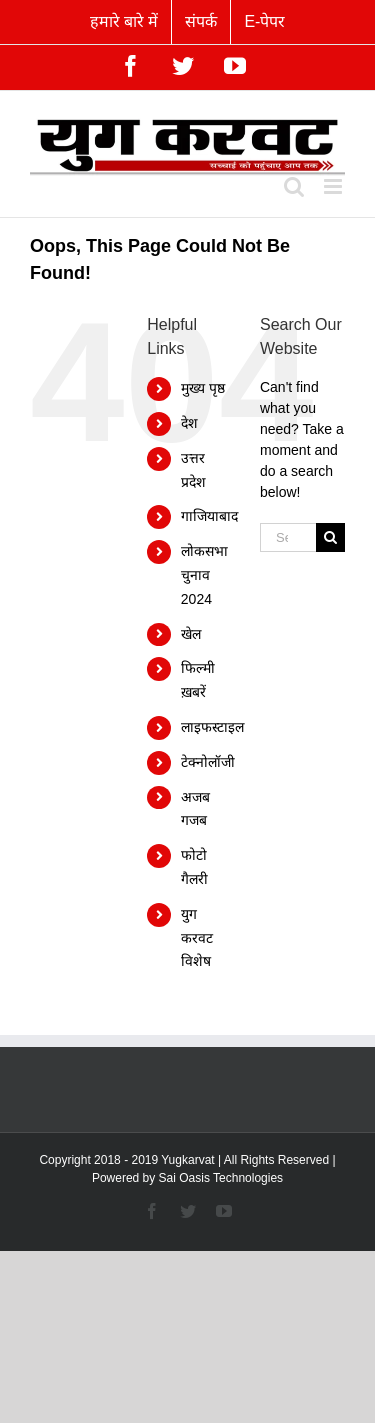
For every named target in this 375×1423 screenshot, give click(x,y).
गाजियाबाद (209, 516)
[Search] (330, 537)
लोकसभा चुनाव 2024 (204, 575)
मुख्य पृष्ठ (203, 388)
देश (189, 423)
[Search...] (288, 537)
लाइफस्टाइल (212, 727)
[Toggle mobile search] (294, 186)
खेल (191, 634)
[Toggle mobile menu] (334, 186)
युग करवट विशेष (197, 938)
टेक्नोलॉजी (208, 762)
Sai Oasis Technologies (221, 1178)
